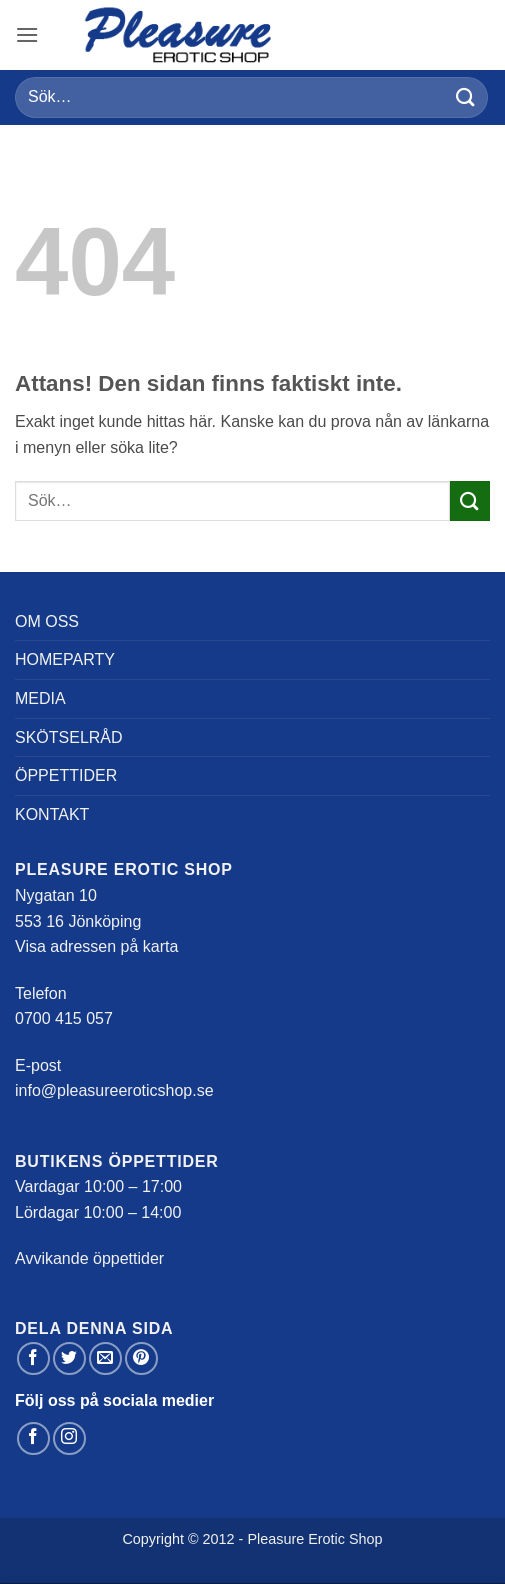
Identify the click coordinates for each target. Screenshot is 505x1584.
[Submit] (466, 97)
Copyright (153, 1539)
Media (40, 698)
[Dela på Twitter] (69, 1358)
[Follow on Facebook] (33, 1438)
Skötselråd (69, 737)
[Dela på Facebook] (33, 1358)
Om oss (47, 621)
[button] (27, 34)
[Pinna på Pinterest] (141, 1358)
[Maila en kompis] (105, 1358)
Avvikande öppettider (89, 1258)
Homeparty (65, 659)
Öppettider (66, 775)
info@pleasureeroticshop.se (114, 1090)
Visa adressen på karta (96, 946)
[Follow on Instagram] (69, 1438)
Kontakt (52, 814)
